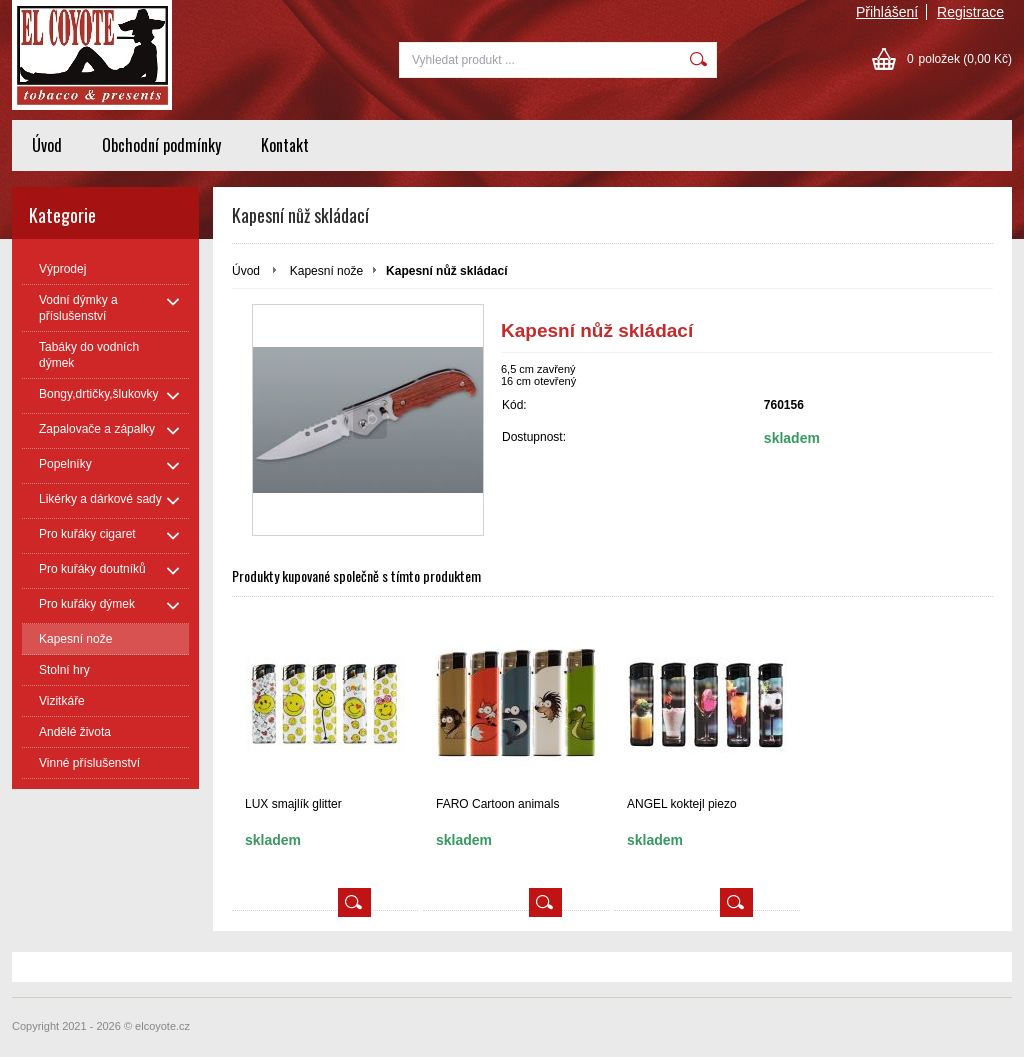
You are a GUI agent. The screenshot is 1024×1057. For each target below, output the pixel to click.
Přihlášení (887, 12)
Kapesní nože (326, 271)
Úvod (47, 145)
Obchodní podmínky (161, 145)
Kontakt (285, 145)
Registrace (970, 12)
